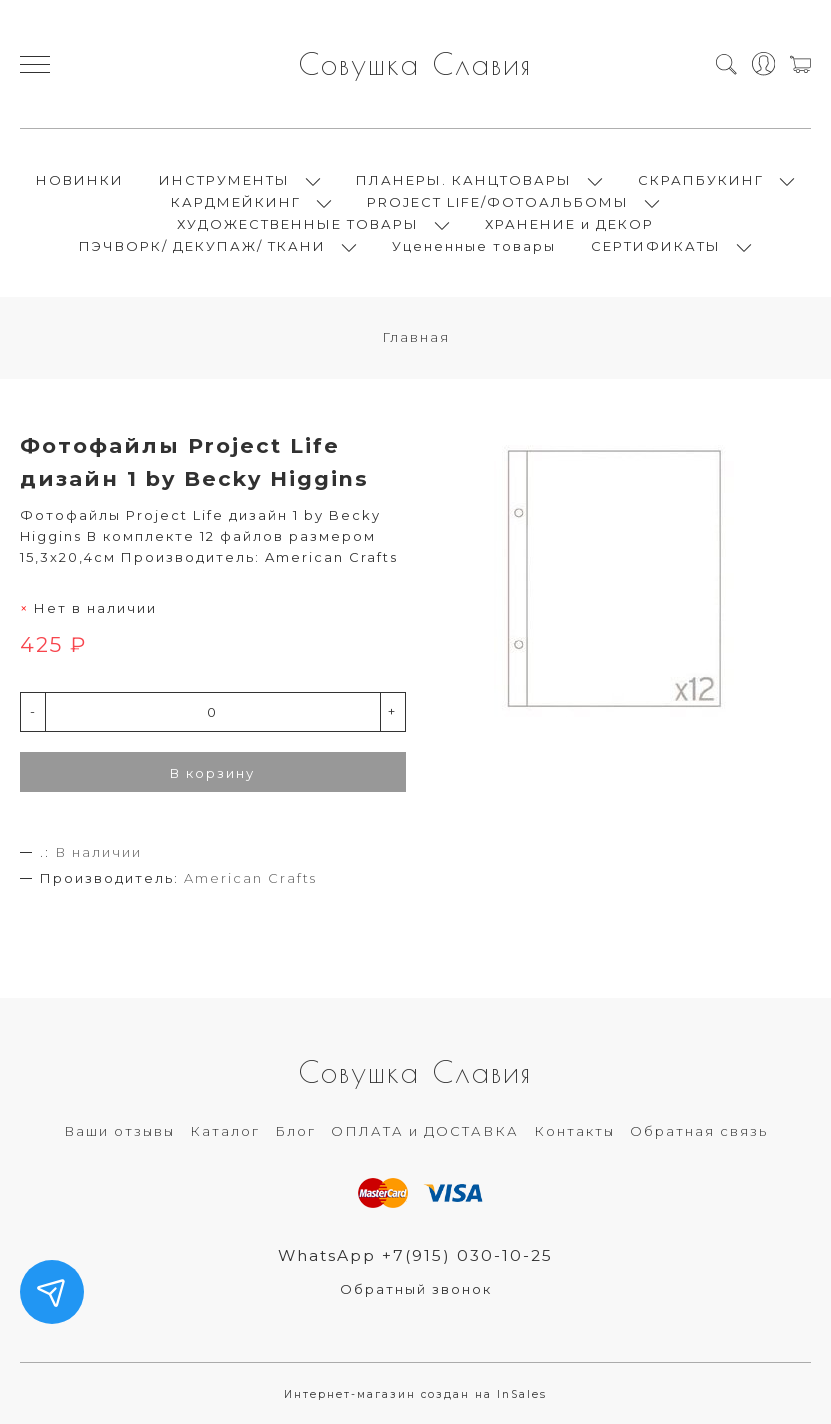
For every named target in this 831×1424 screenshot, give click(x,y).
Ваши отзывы (119, 1131)
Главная (416, 337)
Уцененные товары (474, 246)
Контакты (574, 1131)
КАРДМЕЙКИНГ (236, 202)
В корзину (212, 773)
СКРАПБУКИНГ (701, 180)
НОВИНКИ (80, 180)
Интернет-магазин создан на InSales (415, 1394)
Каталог (225, 1131)
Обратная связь (699, 1131)
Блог (295, 1131)
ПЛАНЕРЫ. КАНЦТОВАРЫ (464, 180)
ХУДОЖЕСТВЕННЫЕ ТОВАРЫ (298, 224)
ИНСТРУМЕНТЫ (224, 180)
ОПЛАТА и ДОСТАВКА (425, 1131)
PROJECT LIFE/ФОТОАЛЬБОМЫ (498, 202)
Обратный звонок (416, 1289)
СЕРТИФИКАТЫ (656, 246)
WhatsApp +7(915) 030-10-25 (415, 1255)
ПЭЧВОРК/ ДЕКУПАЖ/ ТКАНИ (202, 246)
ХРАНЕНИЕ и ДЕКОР (569, 224)
